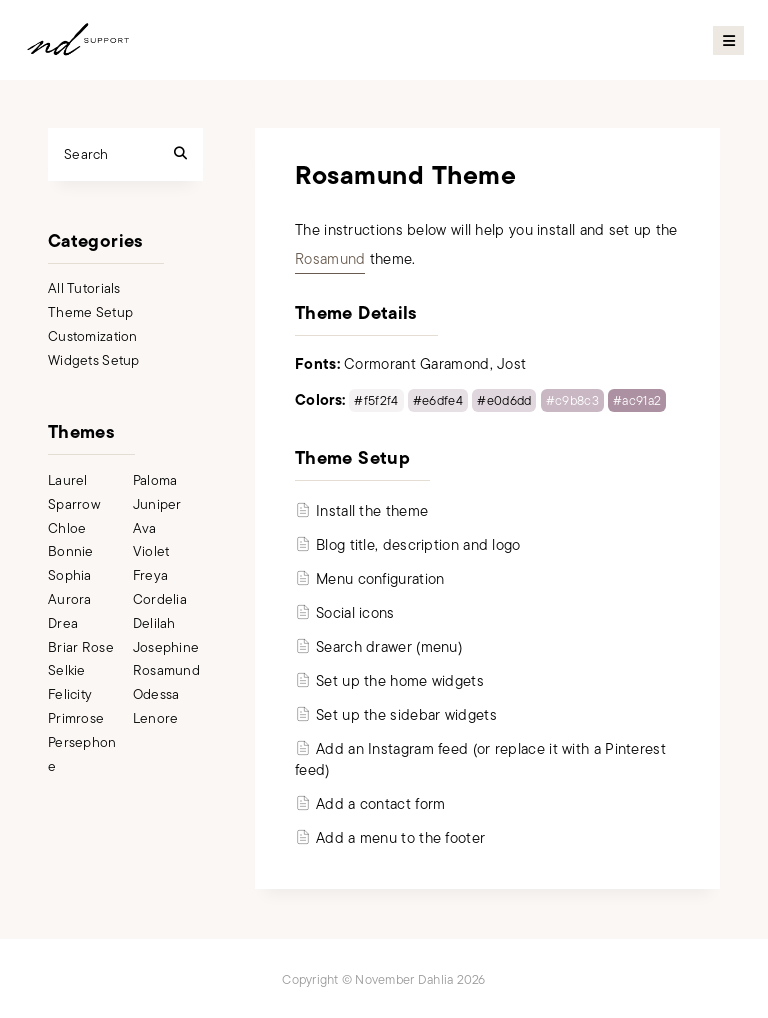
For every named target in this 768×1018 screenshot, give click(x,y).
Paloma (155, 480)
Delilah (154, 623)
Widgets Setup (94, 360)
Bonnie (71, 551)
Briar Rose (81, 647)
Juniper (157, 504)
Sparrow (74, 504)
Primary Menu (728, 40)
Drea (63, 623)
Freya (150, 575)
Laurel (68, 480)
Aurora (70, 599)
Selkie (67, 670)
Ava (145, 528)
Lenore (156, 718)
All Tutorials (84, 288)
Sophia (70, 575)
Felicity (70, 694)
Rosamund (330, 259)
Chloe (67, 528)
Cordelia (160, 599)
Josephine (166, 647)
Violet (151, 551)
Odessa (156, 694)
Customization (93, 336)
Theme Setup (90, 312)
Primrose (76, 718)
